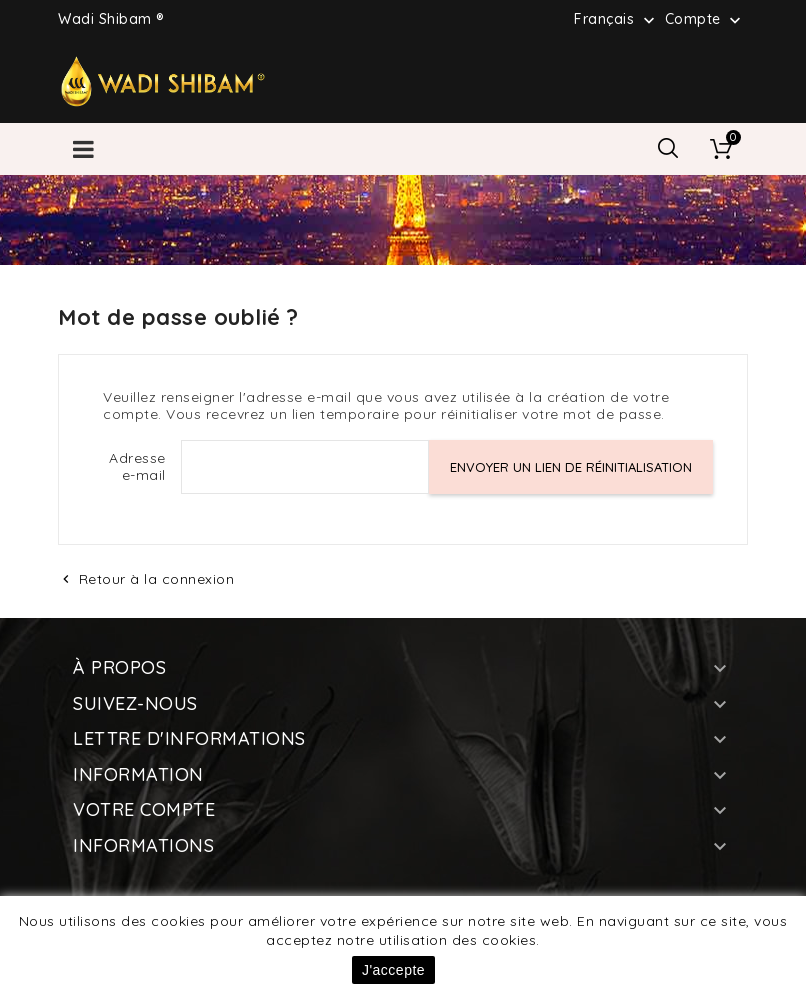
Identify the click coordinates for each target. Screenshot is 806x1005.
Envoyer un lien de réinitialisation (571, 467)
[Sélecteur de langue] (616, 19)
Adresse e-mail (137, 467)
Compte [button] (705, 20)
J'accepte (393, 970)
